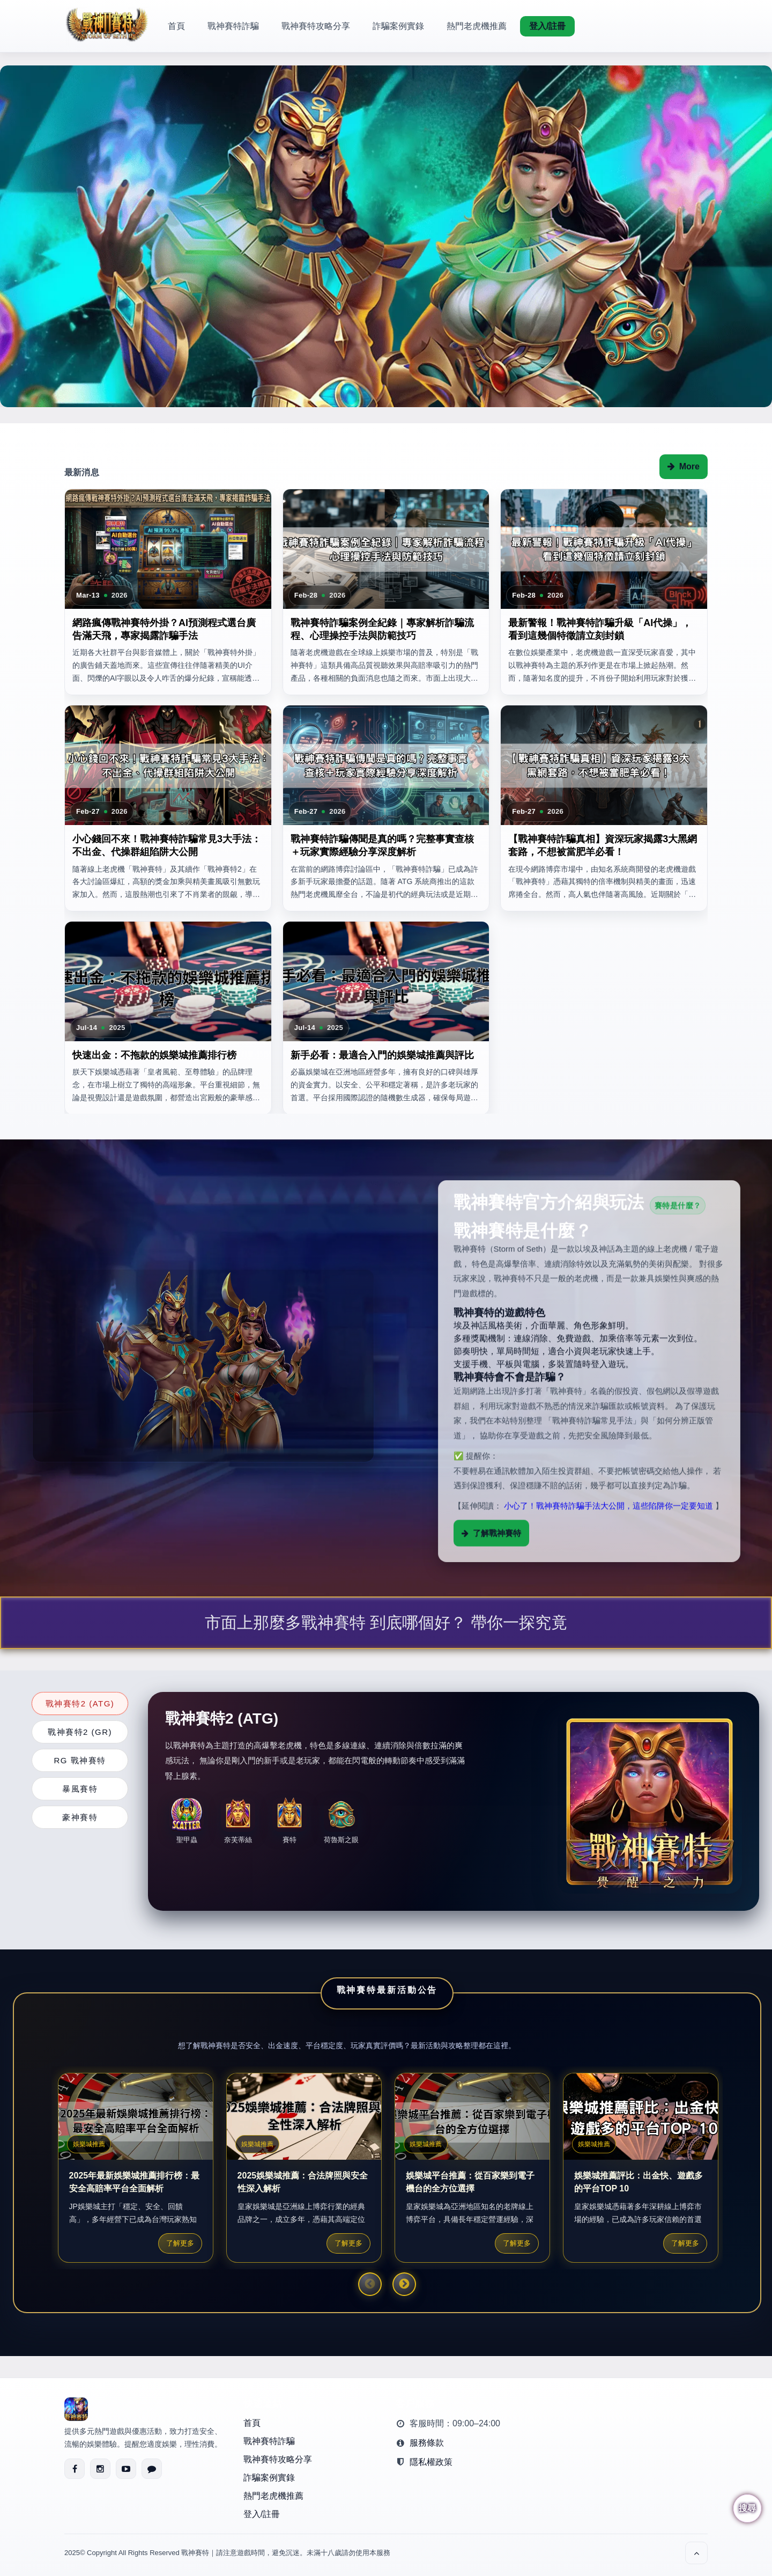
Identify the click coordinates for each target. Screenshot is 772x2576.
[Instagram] (100, 2469)
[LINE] (152, 2469)
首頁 (176, 26)
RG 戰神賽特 (80, 1760)
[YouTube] (126, 2469)
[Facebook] (74, 2469)
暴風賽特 (80, 1788)
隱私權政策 (431, 2462)
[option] (386, 236)
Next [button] (404, 2284)
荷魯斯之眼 (341, 1821)
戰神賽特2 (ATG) (80, 1703)
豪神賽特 (80, 1817)
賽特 (289, 1817)
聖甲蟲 (186, 1821)
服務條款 (427, 2442)
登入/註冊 (547, 26)
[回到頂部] (696, 2553)
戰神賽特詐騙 (233, 26)
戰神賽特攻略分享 (315, 26)
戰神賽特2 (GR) (80, 1731)
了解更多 (180, 2243)
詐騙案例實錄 (398, 26)
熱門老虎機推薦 (477, 26)
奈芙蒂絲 (238, 1819)
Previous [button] (370, 2284)
